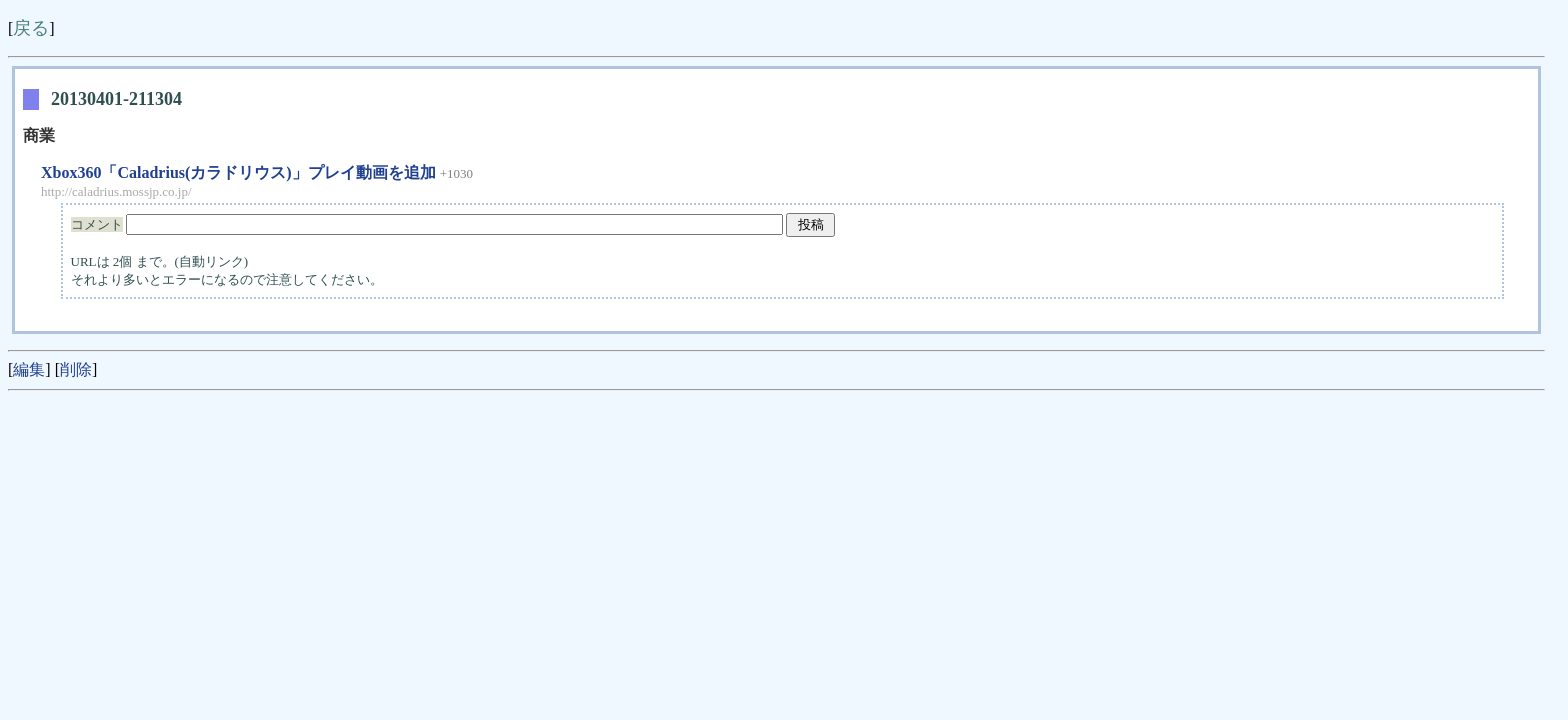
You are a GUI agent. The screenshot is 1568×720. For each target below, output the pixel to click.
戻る (31, 28)
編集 (29, 369)
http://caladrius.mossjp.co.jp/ (116, 191)
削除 (76, 369)
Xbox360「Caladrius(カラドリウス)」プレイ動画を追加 (238, 172)
